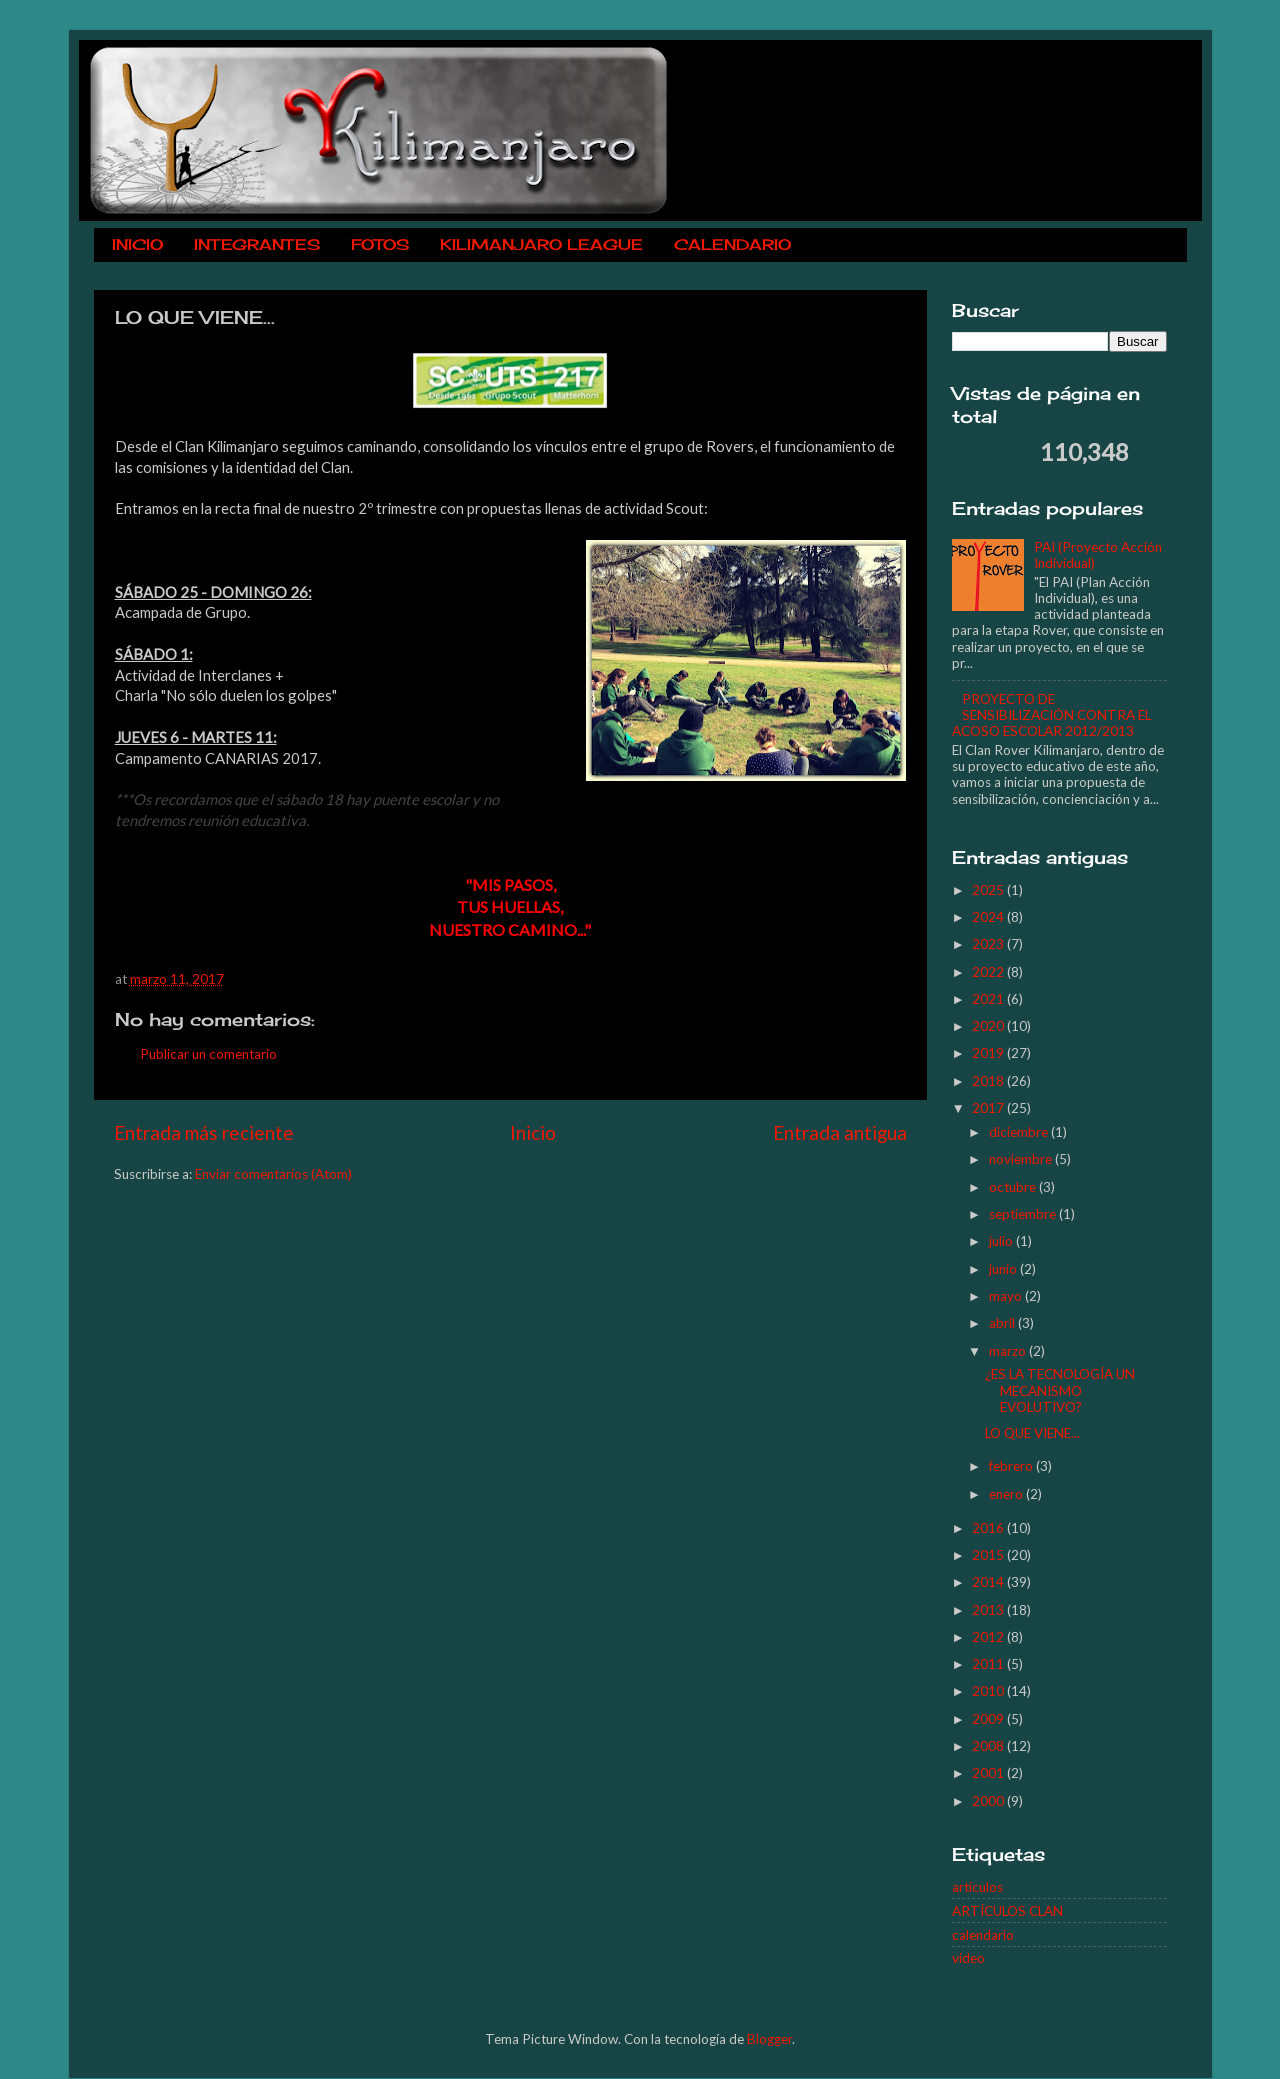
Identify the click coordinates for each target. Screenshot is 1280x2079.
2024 (989, 917)
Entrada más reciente (204, 1132)
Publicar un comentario (208, 1054)
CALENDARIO (732, 244)
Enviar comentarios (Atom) (273, 1174)
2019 (989, 1053)
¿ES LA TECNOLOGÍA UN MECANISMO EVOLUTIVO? (1060, 1390)
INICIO (137, 244)
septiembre (1024, 1214)
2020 (989, 1026)
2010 (989, 1691)
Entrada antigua (840, 1132)
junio (1004, 1269)
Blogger (769, 2039)
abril (1003, 1323)
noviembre (1022, 1159)
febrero (1012, 1466)
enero (1007, 1494)
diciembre (1020, 1132)
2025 (989, 890)
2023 (989, 944)
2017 (989, 1108)
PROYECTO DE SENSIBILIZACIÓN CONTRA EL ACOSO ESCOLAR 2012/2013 (1051, 715)
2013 (989, 1610)
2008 (989, 1746)
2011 (989, 1664)
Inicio (533, 1132)
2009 (989, 1719)
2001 (989, 1773)
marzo (1009, 1351)
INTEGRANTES (257, 244)
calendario (983, 1935)
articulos (977, 1887)
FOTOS (380, 244)
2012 (989, 1637)
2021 (989, 999)
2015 (989, 1555)
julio (1002, 1241)
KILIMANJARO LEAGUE (541, 244)
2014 (989, 1582)
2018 (989, 1081)
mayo (1007, 1296)
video (968, 1958)
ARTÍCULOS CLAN (1007, 1911)
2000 (989, 1801)
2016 (989, 1528)
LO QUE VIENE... (1032, 1433)
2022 (989, 972)
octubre (1014, 1187)
